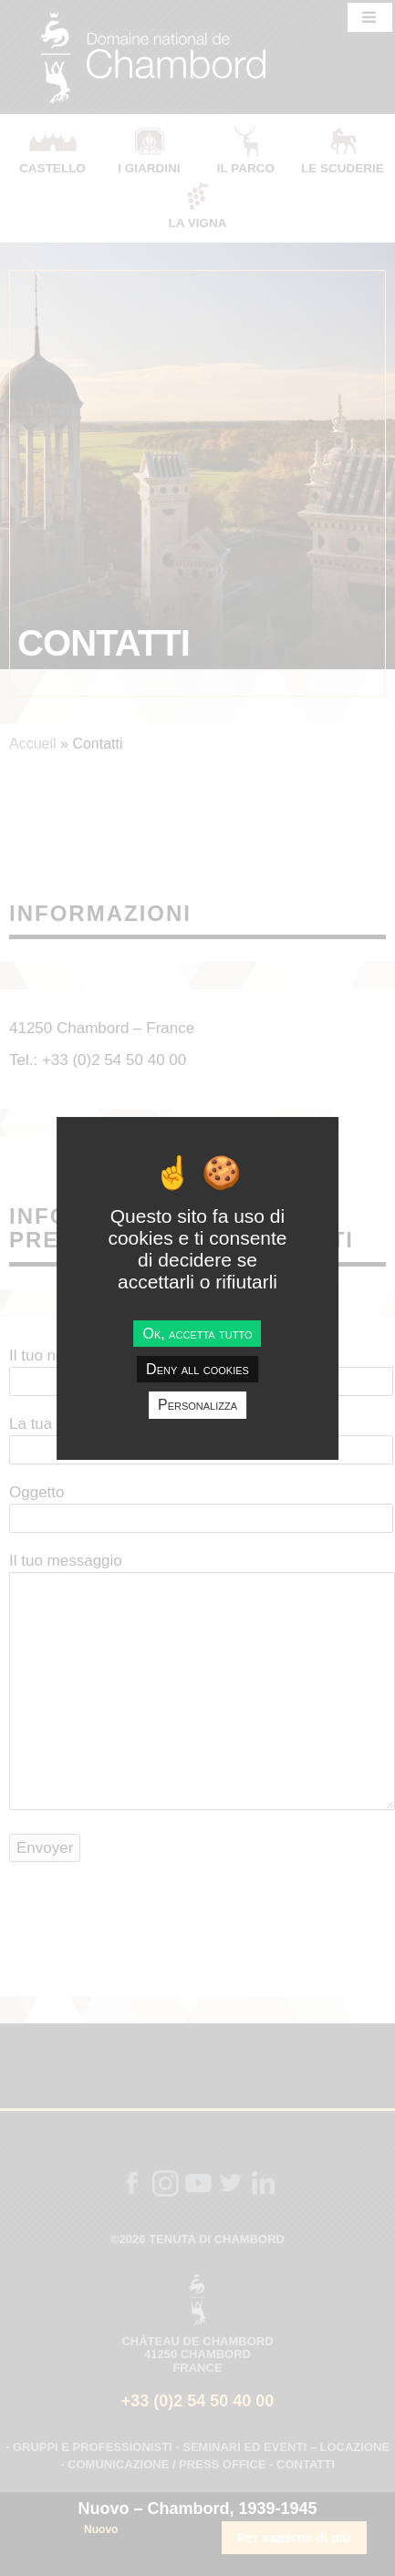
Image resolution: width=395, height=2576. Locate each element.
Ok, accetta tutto (197, 1333)
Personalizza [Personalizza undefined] (197, 1404)
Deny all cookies (197, 1369)
